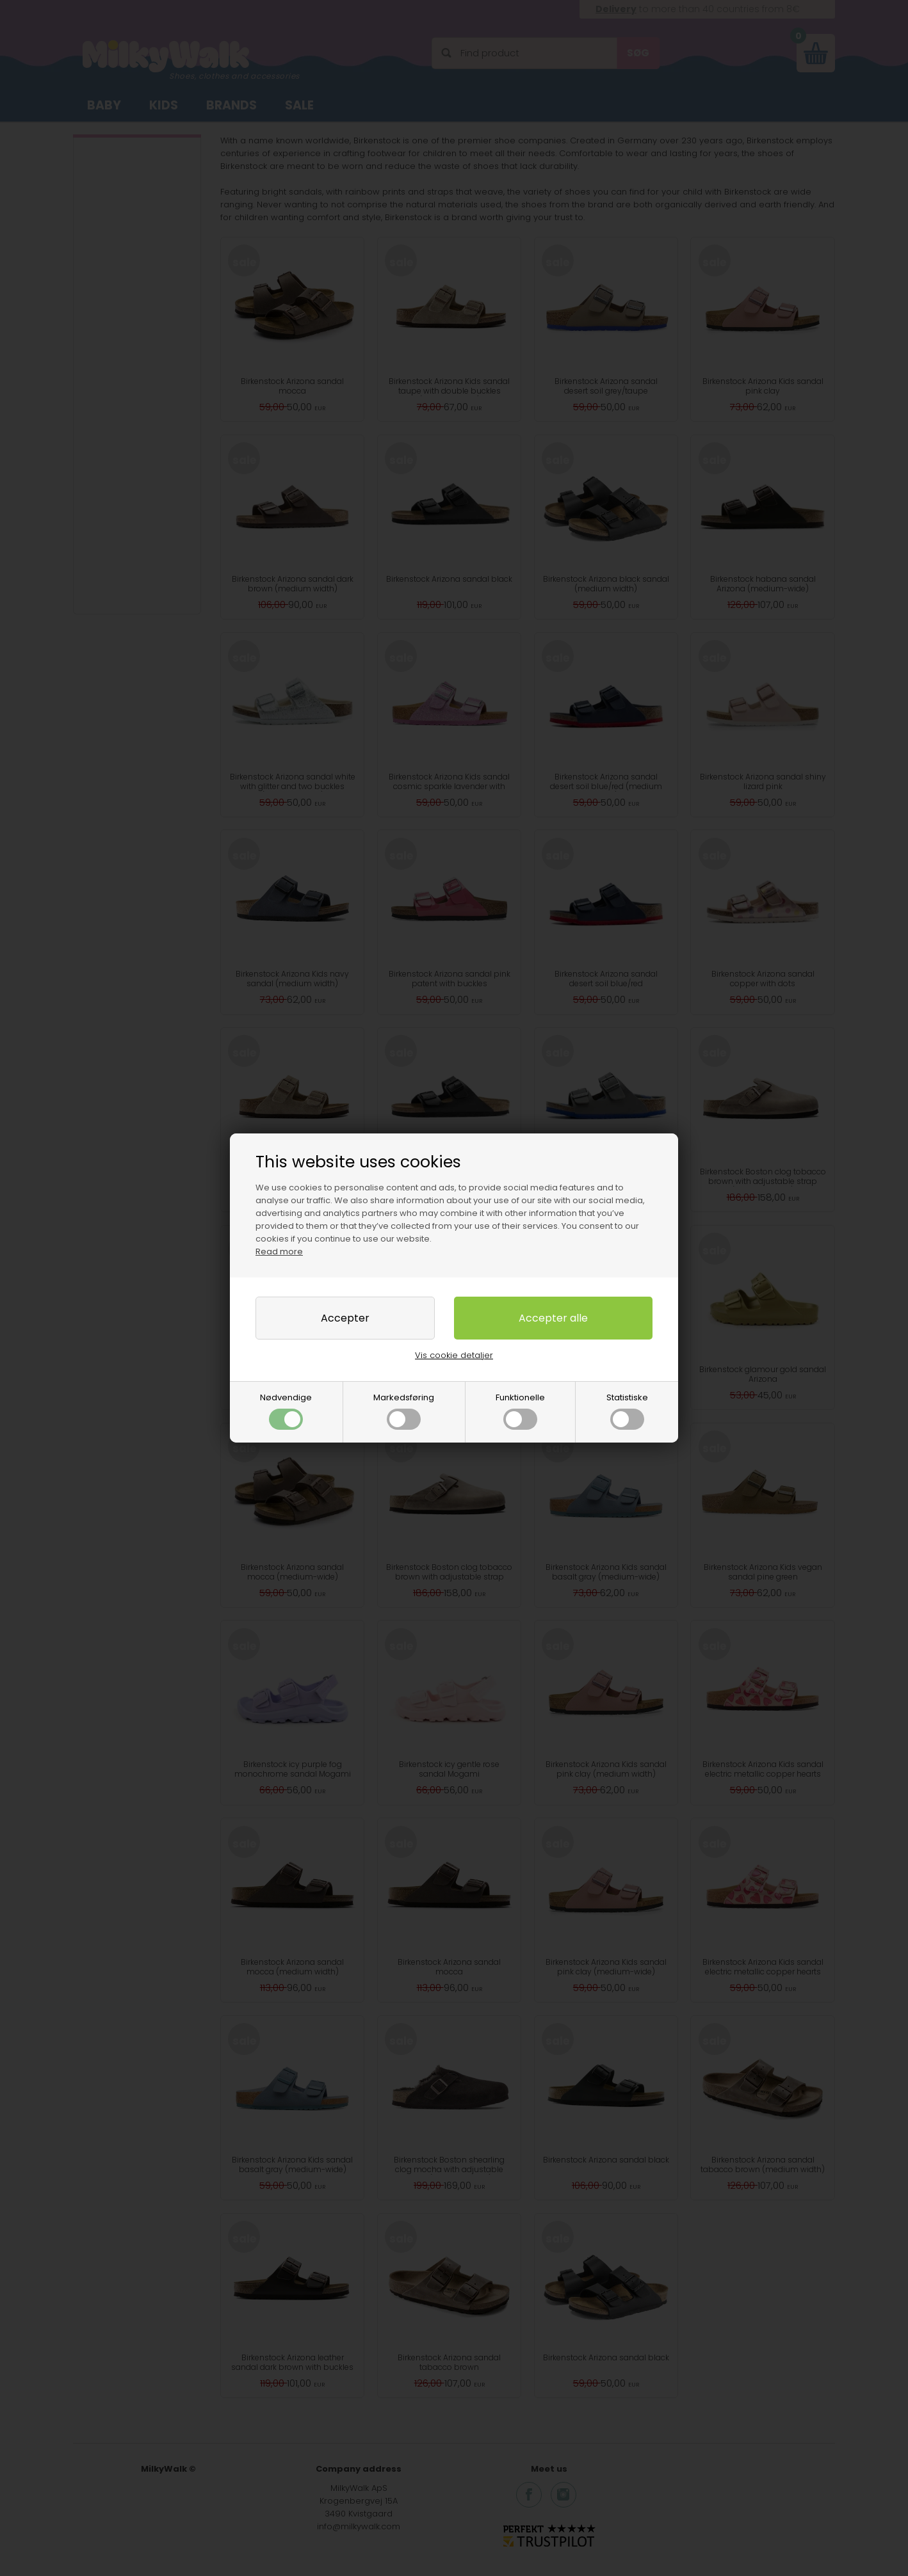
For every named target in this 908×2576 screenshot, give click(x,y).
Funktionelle (520, 1410)
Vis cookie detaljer (454, 1355)
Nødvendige (286, 1410)
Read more (279, 1251)
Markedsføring (403, 1410)
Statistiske (627, 1410)
